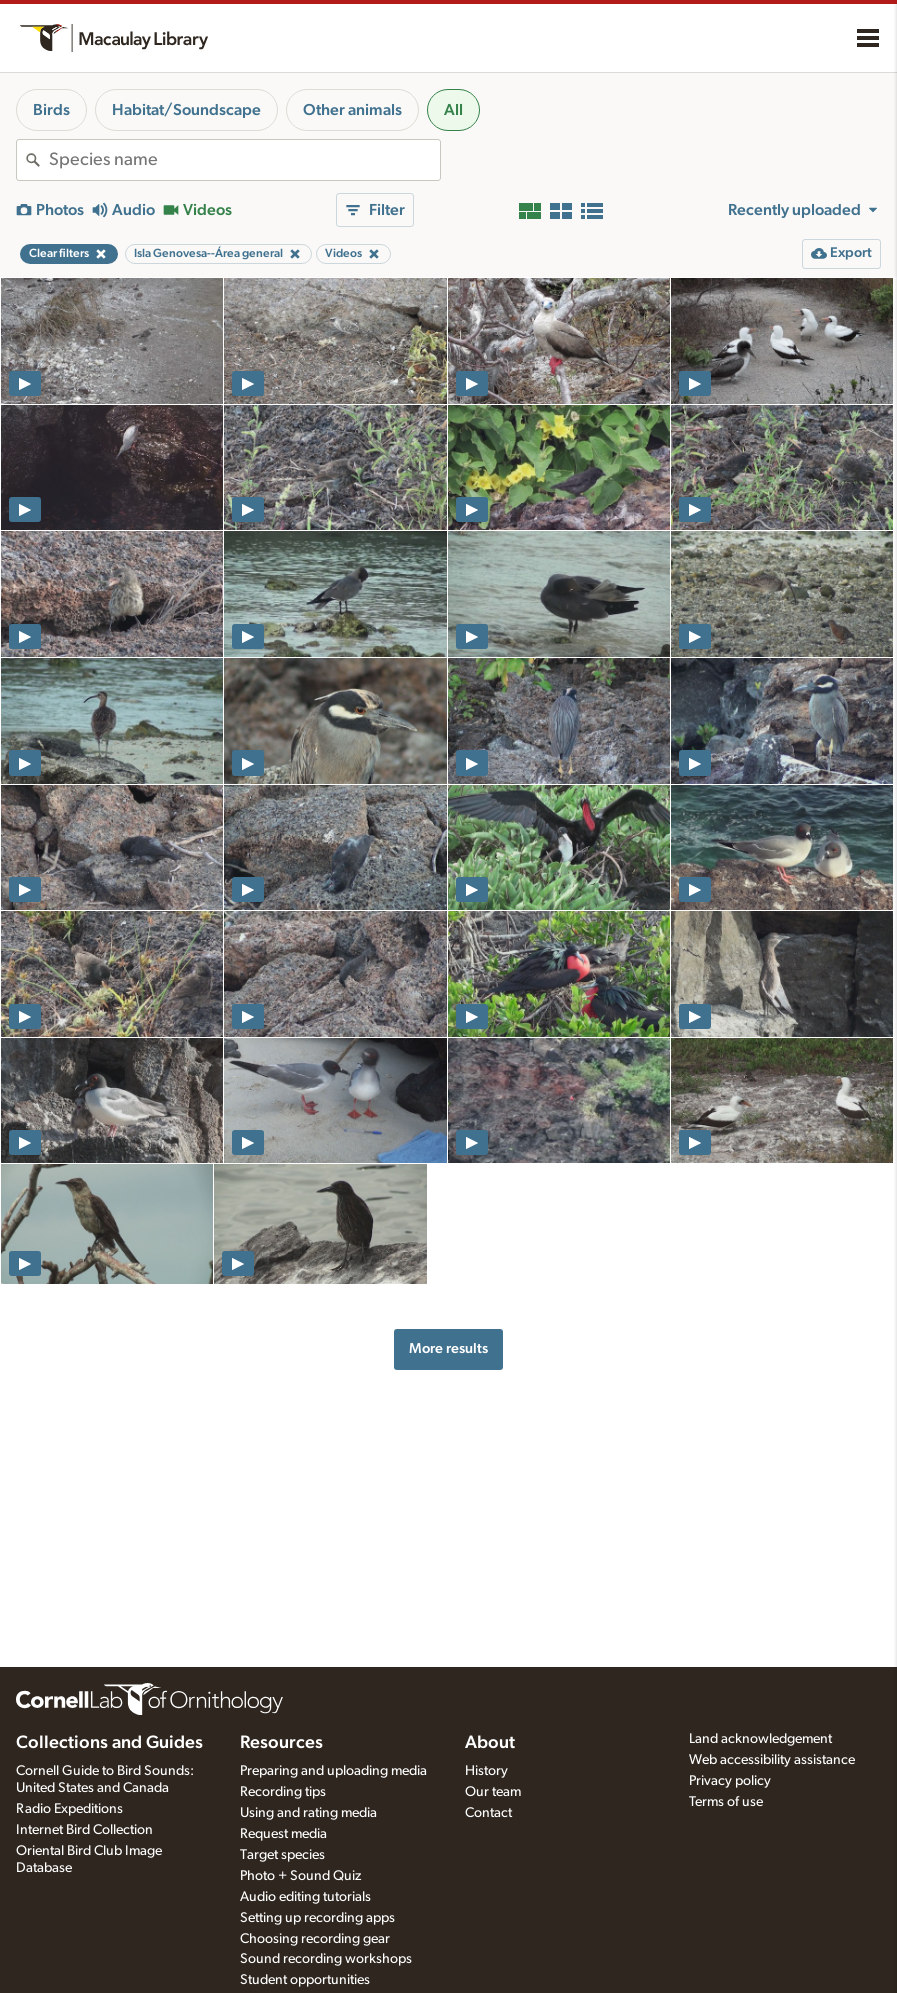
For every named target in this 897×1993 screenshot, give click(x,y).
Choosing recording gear (315, 1939)
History (486, 1771)
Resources (281, 1743)
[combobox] (244, 160)
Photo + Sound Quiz (300, 1876)
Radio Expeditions (69, 1809)
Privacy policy (730, 1781)
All (453, 110)
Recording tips (283, 1792)
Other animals (352, 110)
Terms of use (726, 1802)
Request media (283, 1834)
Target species (282, 1855)
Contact (488, 1813)
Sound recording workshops (326, 1959)
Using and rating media (308, 1813)
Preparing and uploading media (333, 1771)
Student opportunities (305, 1980)
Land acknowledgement (760, 1739)
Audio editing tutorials (305, 1897)
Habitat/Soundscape (186, 110)
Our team (493, 1792)
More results (448, 1348)
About (490, 1743)
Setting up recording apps (317, 1918)
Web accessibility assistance (772, 1760)
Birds (51, 110)
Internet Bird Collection (84, 1830)
